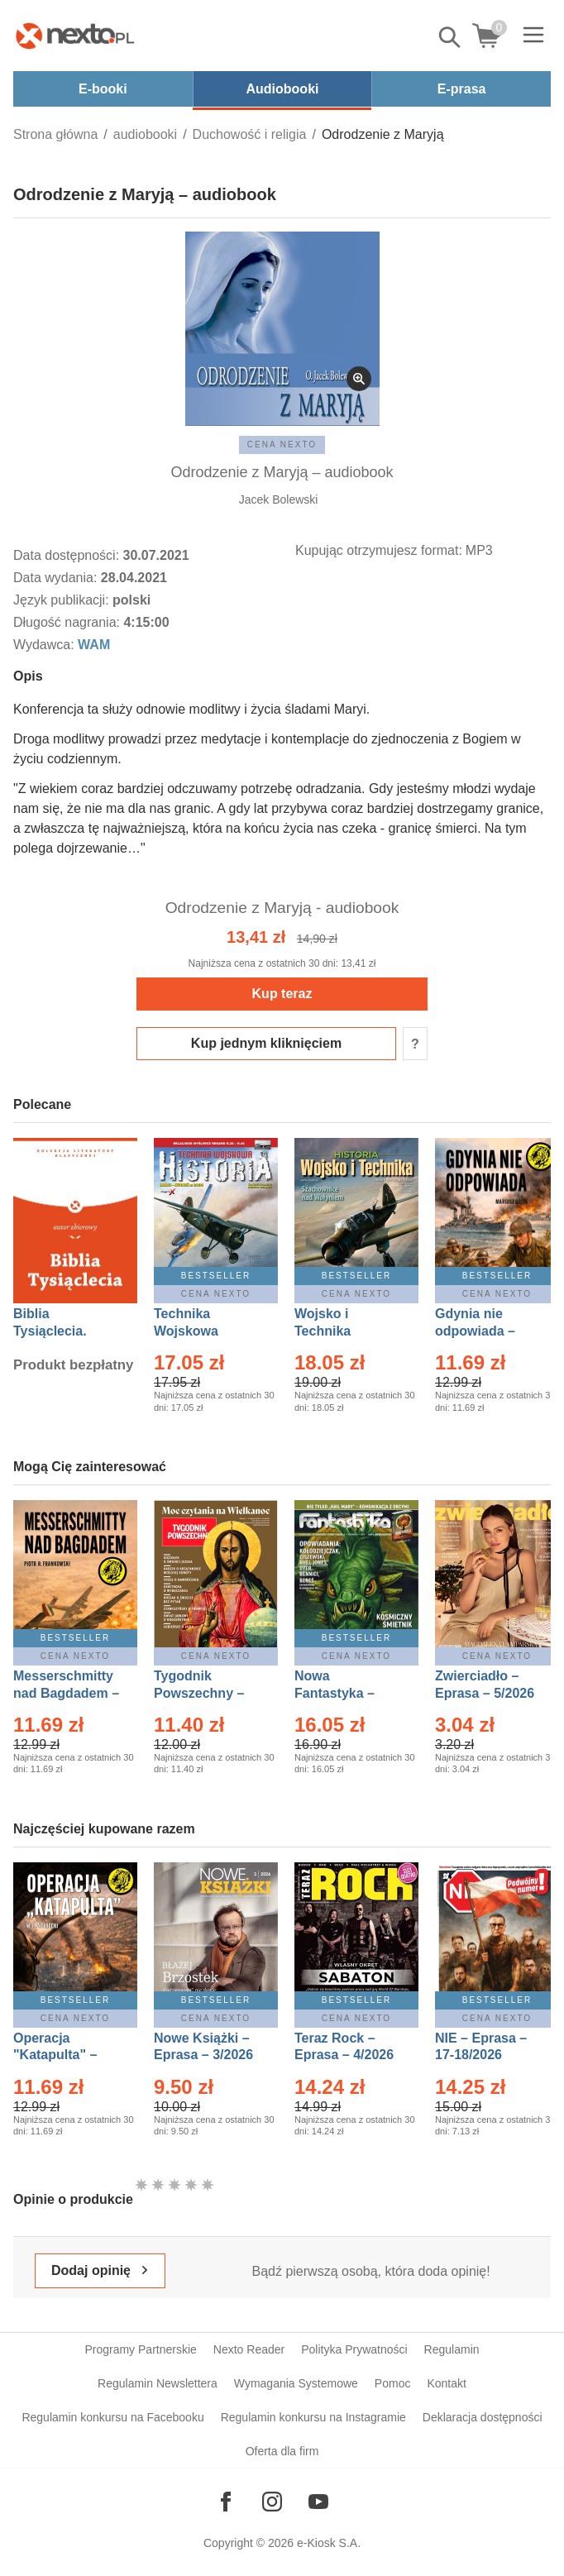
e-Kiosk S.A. (329, 2543)
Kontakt (446, 2383)
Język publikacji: (62, 600)
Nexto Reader (248, 2349)
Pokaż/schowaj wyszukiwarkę (451, 37)
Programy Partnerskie (140, 2349)
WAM (94, 645)
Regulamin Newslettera (157, 2383)
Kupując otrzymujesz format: (378, 550)
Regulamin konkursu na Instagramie (313, 2417)
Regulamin (452, 2349)
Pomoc (393, 2383)
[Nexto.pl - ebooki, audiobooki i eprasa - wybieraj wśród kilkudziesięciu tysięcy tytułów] (75, 35)
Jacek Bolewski (278, 499)
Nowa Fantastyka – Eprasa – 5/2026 (344, 1693)
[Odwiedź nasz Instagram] (272, 2501)
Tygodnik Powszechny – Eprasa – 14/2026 (207, 1693)
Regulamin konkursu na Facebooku (112, 2417)
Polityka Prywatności (354, 2349)
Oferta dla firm (282, 2451)
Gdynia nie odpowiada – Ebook (475, 1331)
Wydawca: (45, 645)
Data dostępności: (68, 555)
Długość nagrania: (68, 622)
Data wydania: (57, 578)
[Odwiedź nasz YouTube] (318, 2501)
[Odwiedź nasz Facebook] (226, 2501)
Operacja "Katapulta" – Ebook (55, 2055)
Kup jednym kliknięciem (266, 1043)
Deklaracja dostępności (482, 2417)
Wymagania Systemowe (296, 2383)
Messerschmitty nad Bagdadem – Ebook (66, 1693)
